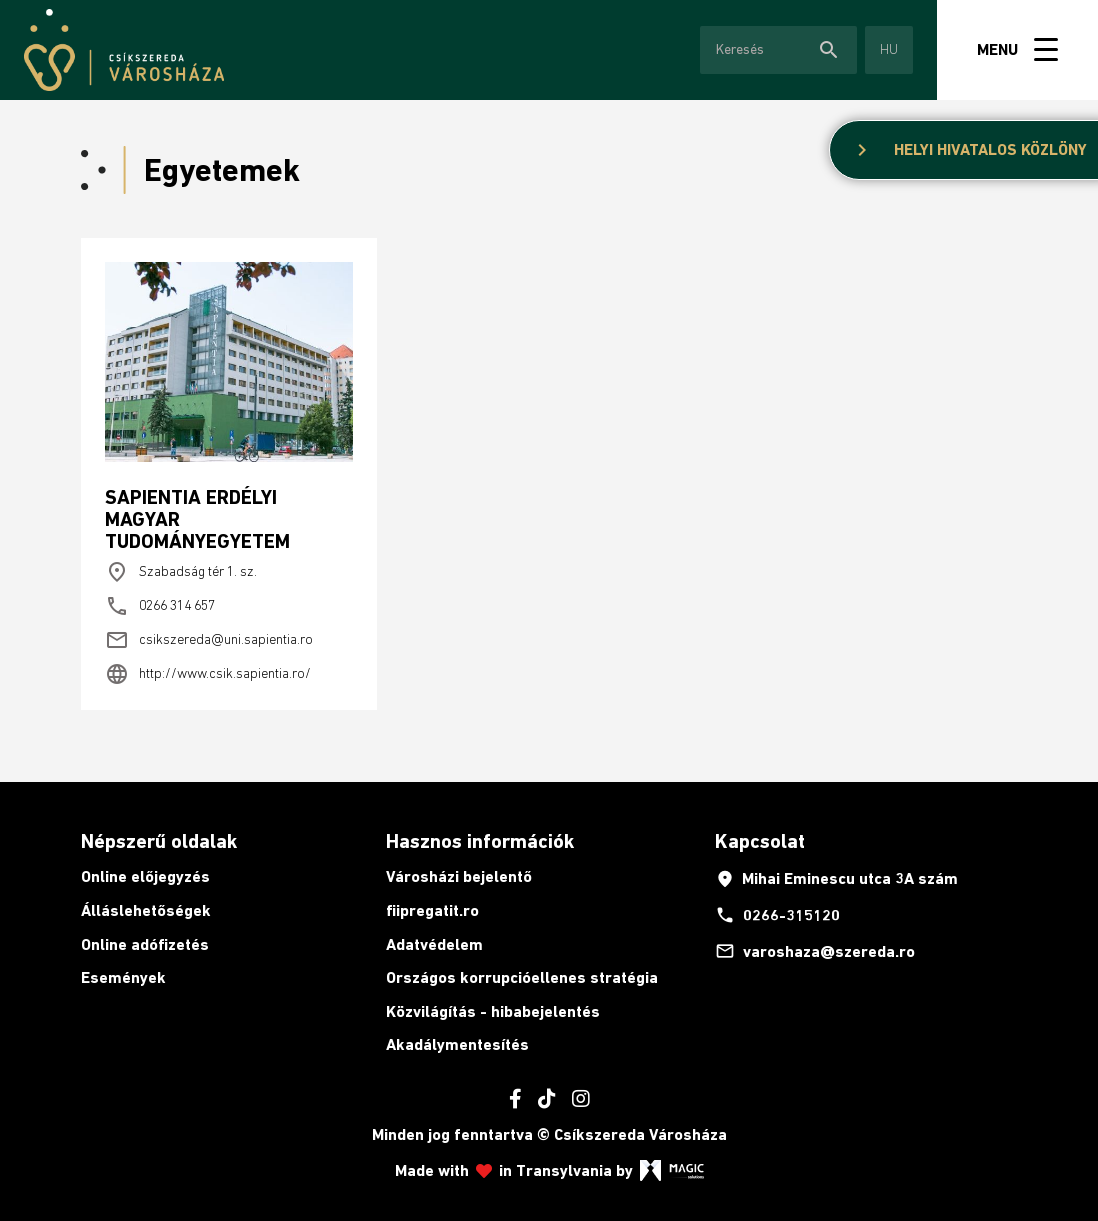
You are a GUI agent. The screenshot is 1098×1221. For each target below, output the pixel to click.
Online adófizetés (145, 944)
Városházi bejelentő (459, 876)
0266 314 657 (160, 606)
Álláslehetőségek (146, 910)
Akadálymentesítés (457, 1044)
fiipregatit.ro (432, 910)
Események (123, 977)
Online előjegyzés (145, 876)
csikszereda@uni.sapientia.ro (209, 640)
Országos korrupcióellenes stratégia (522, 977)
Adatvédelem (434, 944)
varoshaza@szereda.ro (815, 951)
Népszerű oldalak (159, 841)
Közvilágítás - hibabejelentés (493, 1011)
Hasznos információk (480, 841)
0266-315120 (777, 915)
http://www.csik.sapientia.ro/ (208, 674)
